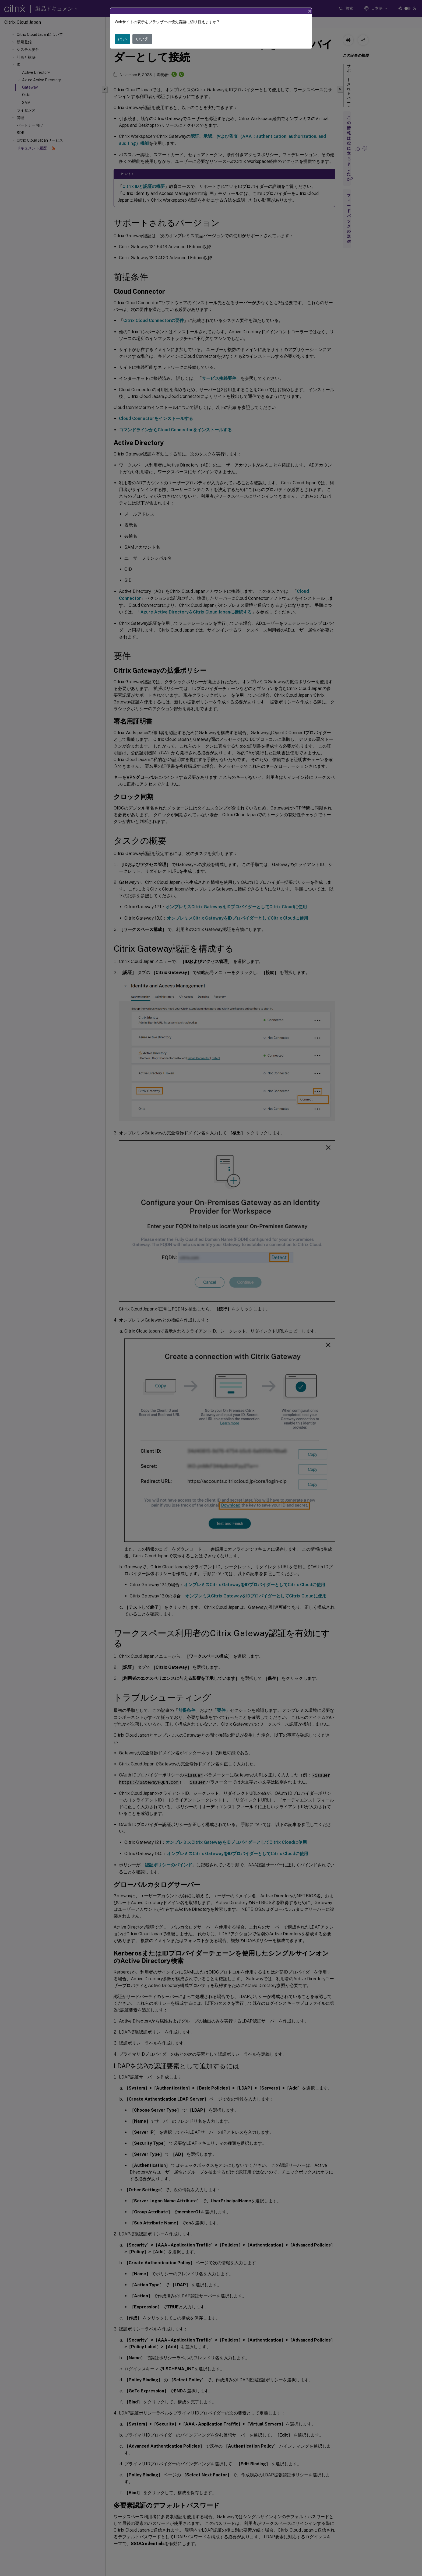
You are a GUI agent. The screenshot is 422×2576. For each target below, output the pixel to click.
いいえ (142, 38)
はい (122, 38)
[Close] (310, 11)
